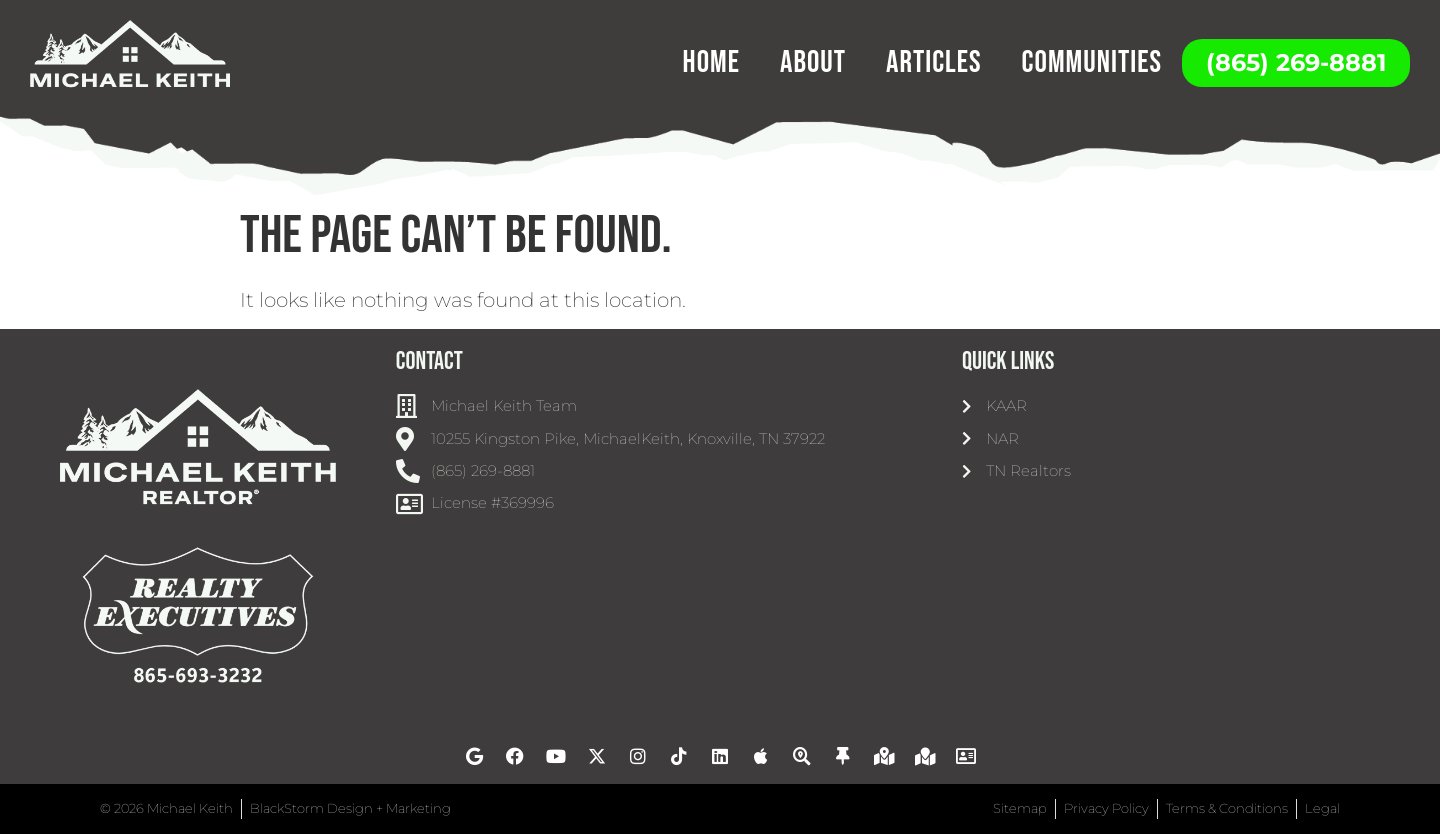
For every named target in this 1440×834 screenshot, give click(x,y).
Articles (933, 62)
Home (711, 62)
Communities (1092, 62)
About (813, 62)
